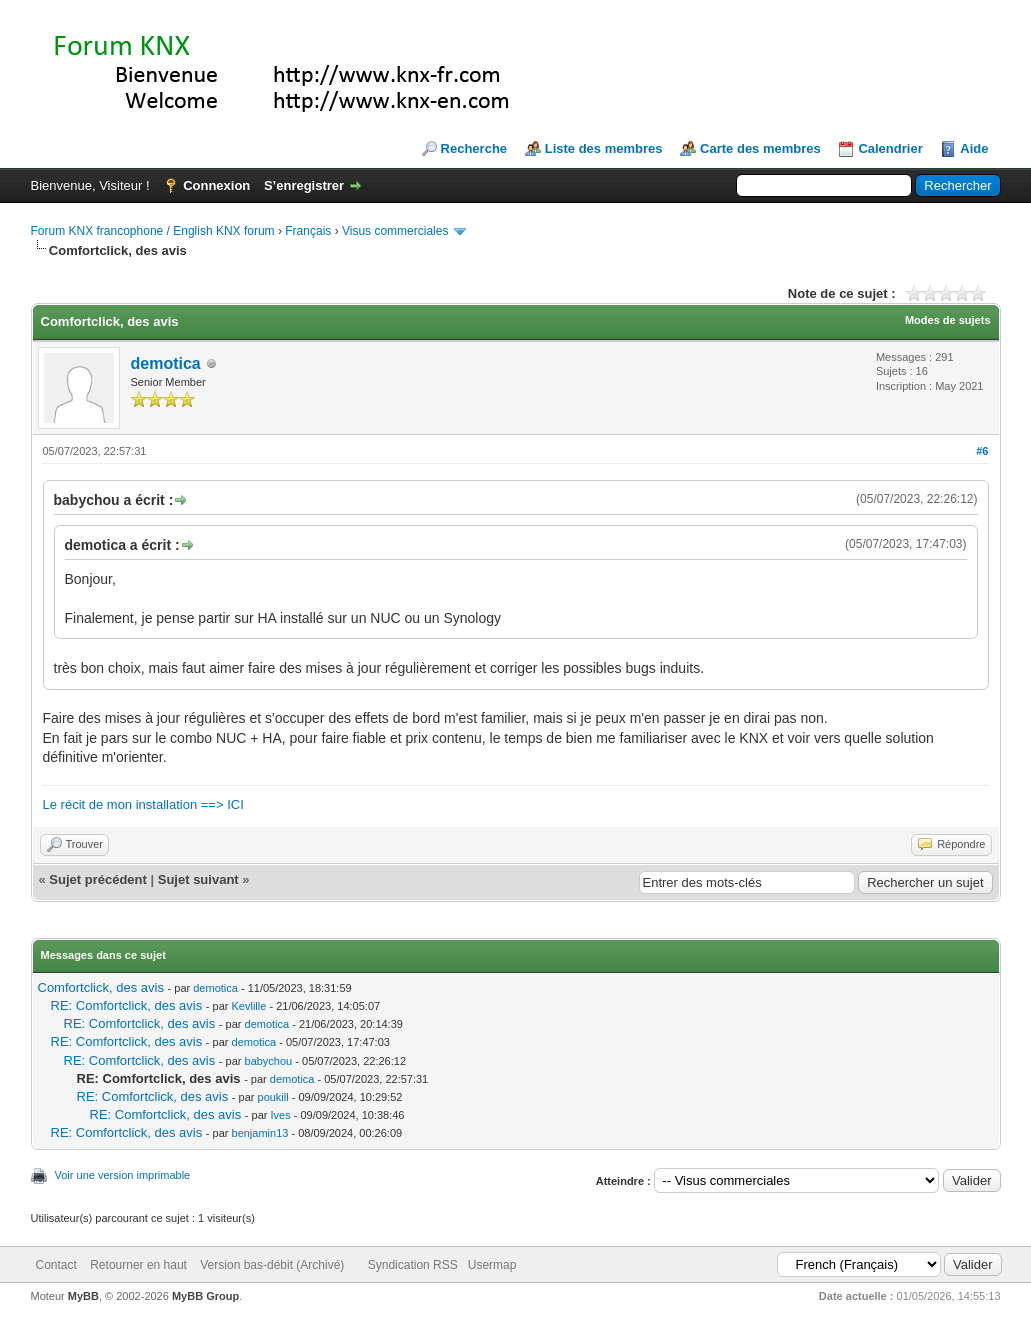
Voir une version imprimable (123, 1175)
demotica (166, 363)
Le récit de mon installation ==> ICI (143, 804)
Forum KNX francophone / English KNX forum (153, 231)
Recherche (474, 148)
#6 (982, 451)
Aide (974, 148)
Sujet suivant (198, 879)
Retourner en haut (138, 1265)
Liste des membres (604, 148)
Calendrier (890, 148)
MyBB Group (205, 1296)
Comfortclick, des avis (101, 987)
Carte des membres (760, 148)
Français (308, 231)
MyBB (83, 1296)
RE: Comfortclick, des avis (127, 1005)
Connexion (216, 185)
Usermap (492, 1265)
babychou (269, 1061)
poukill (273, 1097)
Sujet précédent (98, 879)
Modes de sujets (948, 320)
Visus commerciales (395, 231)
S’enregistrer (304, 185)
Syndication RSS (413, 1265)
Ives (281, 1115)
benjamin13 (260, 1133)
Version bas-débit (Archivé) (272, 1265)
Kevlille (249, 1006)
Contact (56, 1265)
